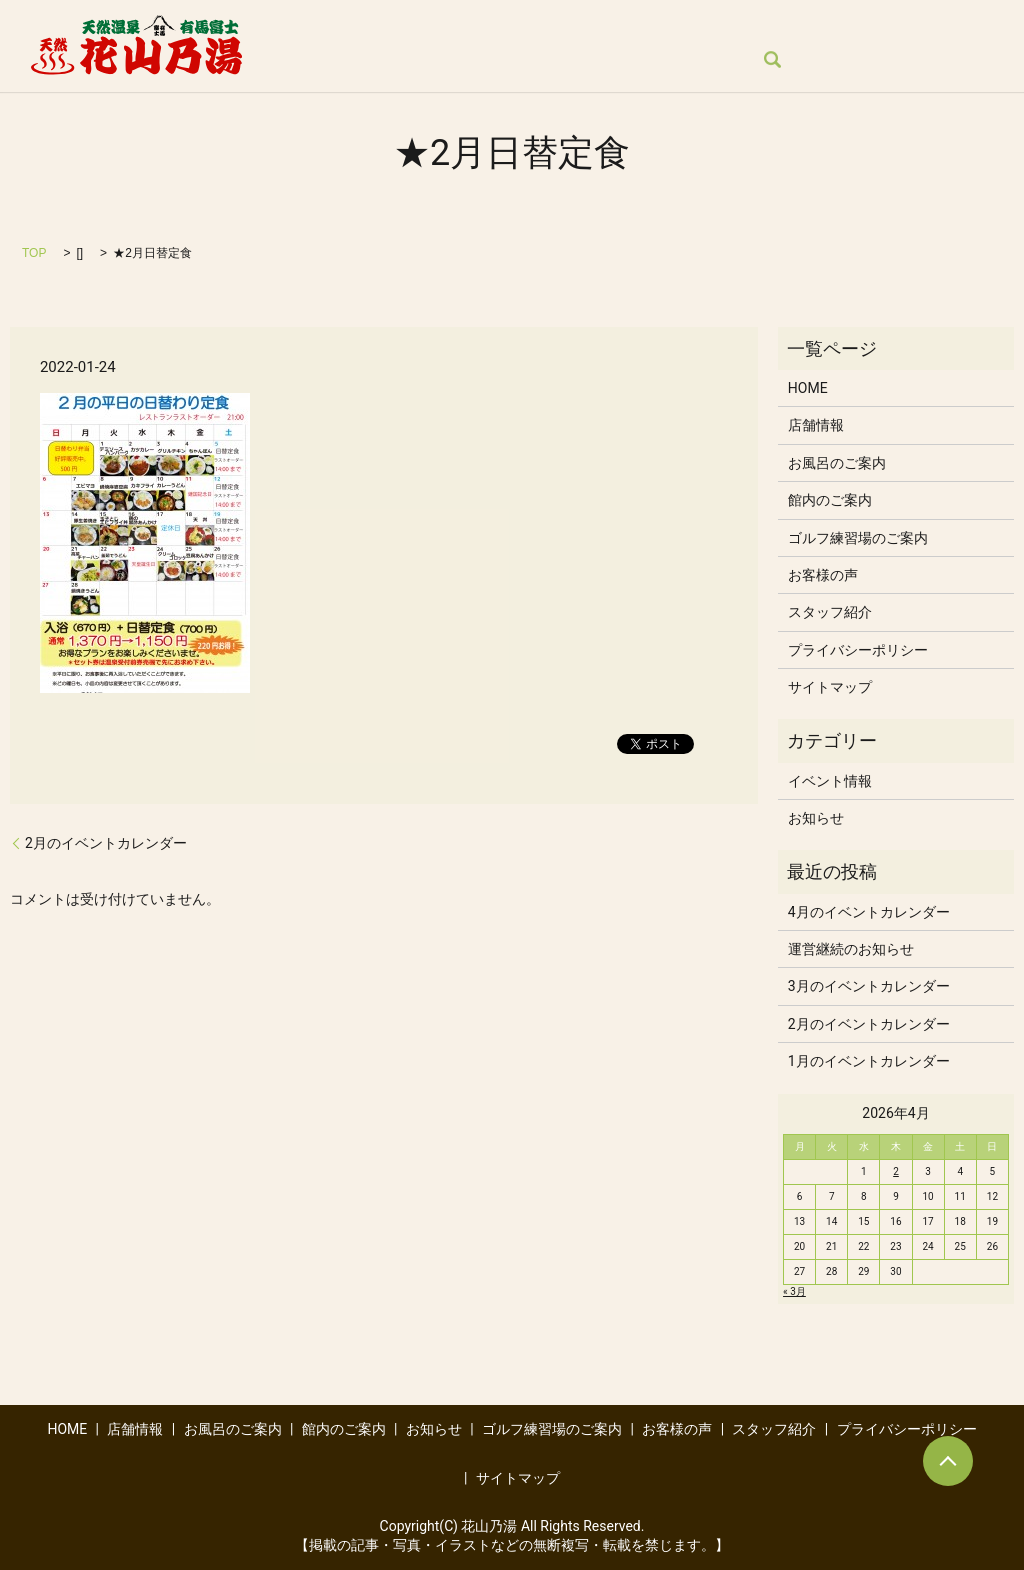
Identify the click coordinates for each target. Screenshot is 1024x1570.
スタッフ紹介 (424, 60)
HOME (299, 26)
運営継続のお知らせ (851, 949)
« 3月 (794, 1291)
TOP (34, 253)
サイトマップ (830, 687)
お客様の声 (314, 60)
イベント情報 (830, 781)
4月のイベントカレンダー (869, 912)
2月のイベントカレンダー (106, 843)
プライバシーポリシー (858, 650)
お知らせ (719, 26)
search (515, 61)
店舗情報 (380, 26)
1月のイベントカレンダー (869, 1061)
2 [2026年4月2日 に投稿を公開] (896, 1171)
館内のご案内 (615, 26)
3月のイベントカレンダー (869, 986)
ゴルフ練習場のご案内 (850, 26)
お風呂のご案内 (491, 26)
